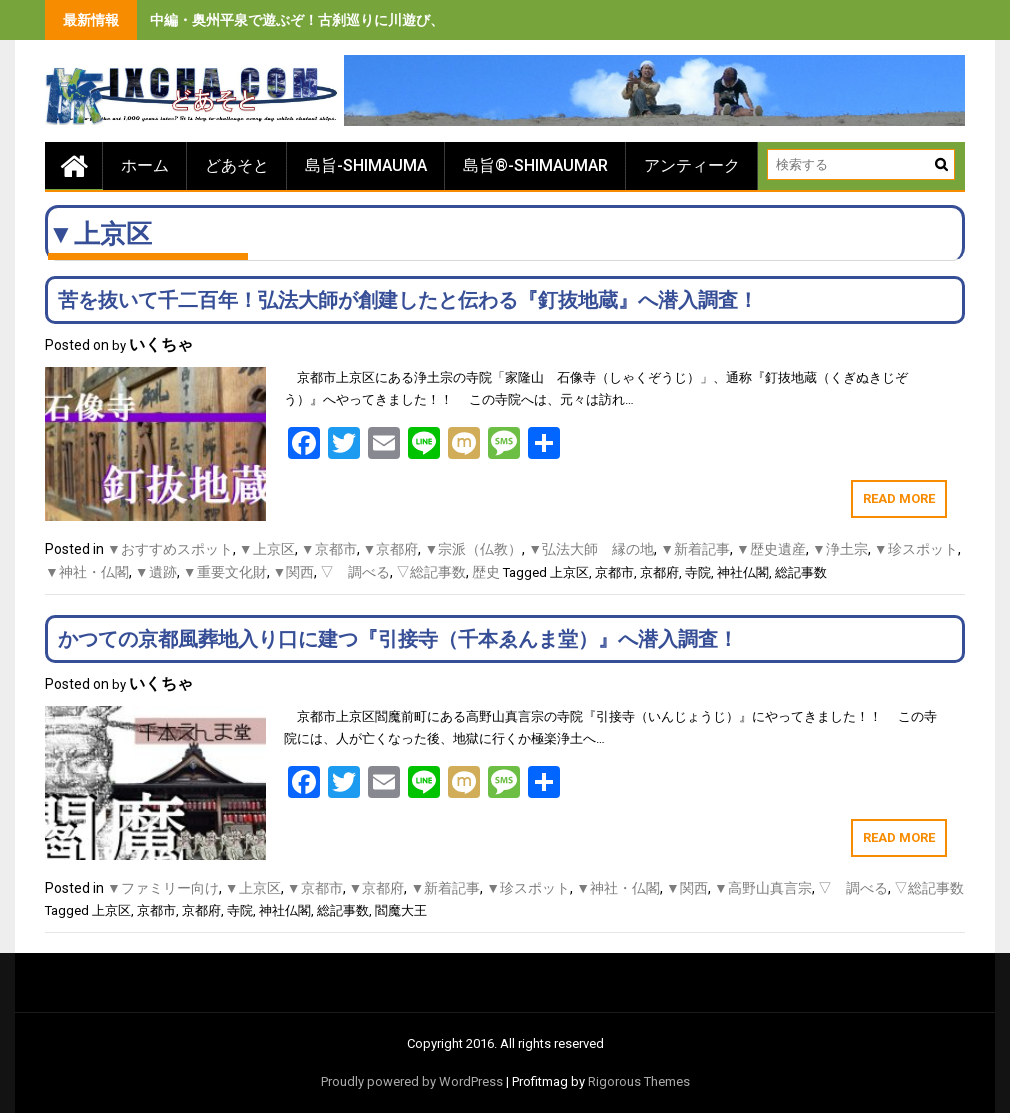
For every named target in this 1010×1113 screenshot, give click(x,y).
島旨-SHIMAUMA (366, 165)
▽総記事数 (431, 572)
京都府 (659, 572)
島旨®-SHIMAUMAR (535, 165)
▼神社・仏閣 (87, 572)
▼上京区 (267, 549)
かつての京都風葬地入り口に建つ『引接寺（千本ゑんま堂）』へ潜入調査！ (398, 639)
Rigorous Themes (639, 1081)
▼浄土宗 (840, 549)
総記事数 (801, 572)
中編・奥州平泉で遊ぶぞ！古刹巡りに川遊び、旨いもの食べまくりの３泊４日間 (402, 20)
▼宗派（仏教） (473, 549)
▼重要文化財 (225, 572)
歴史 (486, 572)
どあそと (237, 165)
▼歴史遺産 (771, 549)
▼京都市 (329, 549)
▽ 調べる (355, 572)
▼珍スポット (916, 549)
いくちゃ (161, 344)
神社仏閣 (743, 572)
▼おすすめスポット (170, 549)
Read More (899, 498)
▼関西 (294, 572)
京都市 (614, 572)
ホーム (145, 165)
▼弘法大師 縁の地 (591, 549)
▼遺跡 (156, 572)
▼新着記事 (695, 549)
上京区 (569, 572)
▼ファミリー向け (163, 888)
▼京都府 (391, 549)
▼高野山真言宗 (763, 888)
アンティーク (692, 165)
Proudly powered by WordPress (412, 1081)
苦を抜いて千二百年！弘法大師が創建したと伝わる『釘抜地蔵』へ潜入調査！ (408, 300)
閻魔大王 (401, 910)
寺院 (698, 572)
